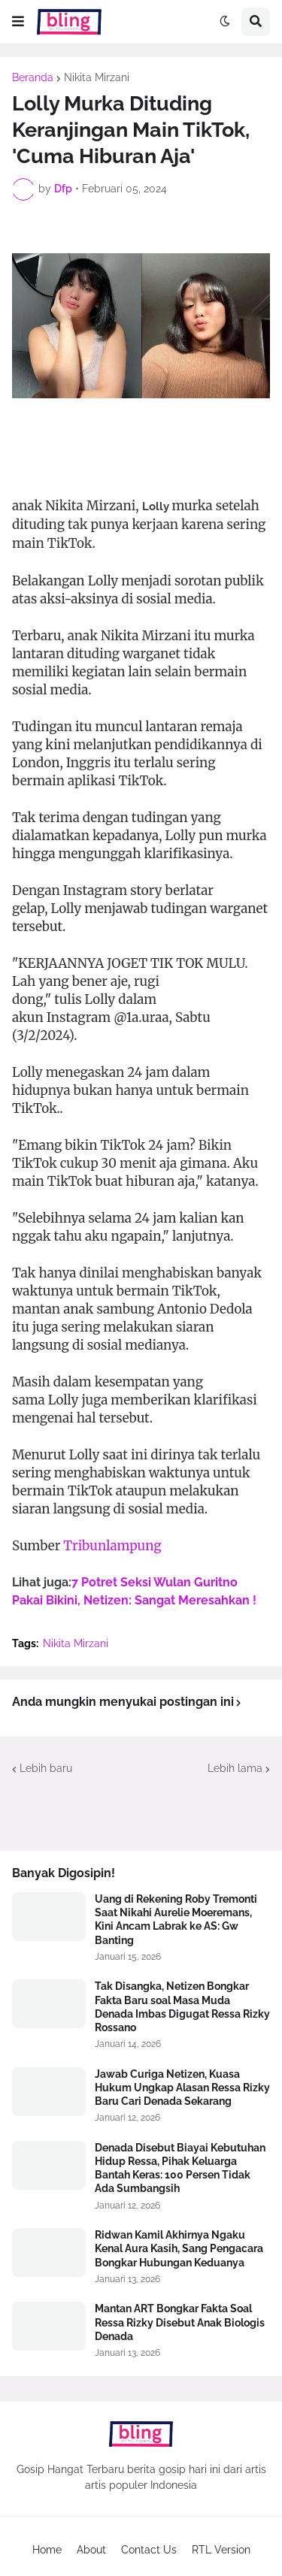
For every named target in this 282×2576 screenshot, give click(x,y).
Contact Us (149, 2550)
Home (47, 2550)
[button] (18, 22)
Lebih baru (46, 1768)
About (91, 2550)
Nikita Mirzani (96, 77)
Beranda (32, 77)
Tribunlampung (112, 1545)
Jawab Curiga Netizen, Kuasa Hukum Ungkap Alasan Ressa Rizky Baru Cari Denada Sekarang (182, 2087)
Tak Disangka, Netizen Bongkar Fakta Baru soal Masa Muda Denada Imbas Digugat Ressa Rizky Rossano (182, 2006)
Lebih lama (235, 1768)
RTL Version (221, 2550)
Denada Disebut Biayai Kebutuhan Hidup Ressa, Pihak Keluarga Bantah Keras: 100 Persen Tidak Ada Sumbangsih (180, 2168)
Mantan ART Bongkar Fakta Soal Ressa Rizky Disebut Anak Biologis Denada (180, 2322)
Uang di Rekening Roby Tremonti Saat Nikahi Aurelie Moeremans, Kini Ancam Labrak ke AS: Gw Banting (176, 1919)
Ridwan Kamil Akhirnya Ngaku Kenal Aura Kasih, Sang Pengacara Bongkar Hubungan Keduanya (179, 2248)
